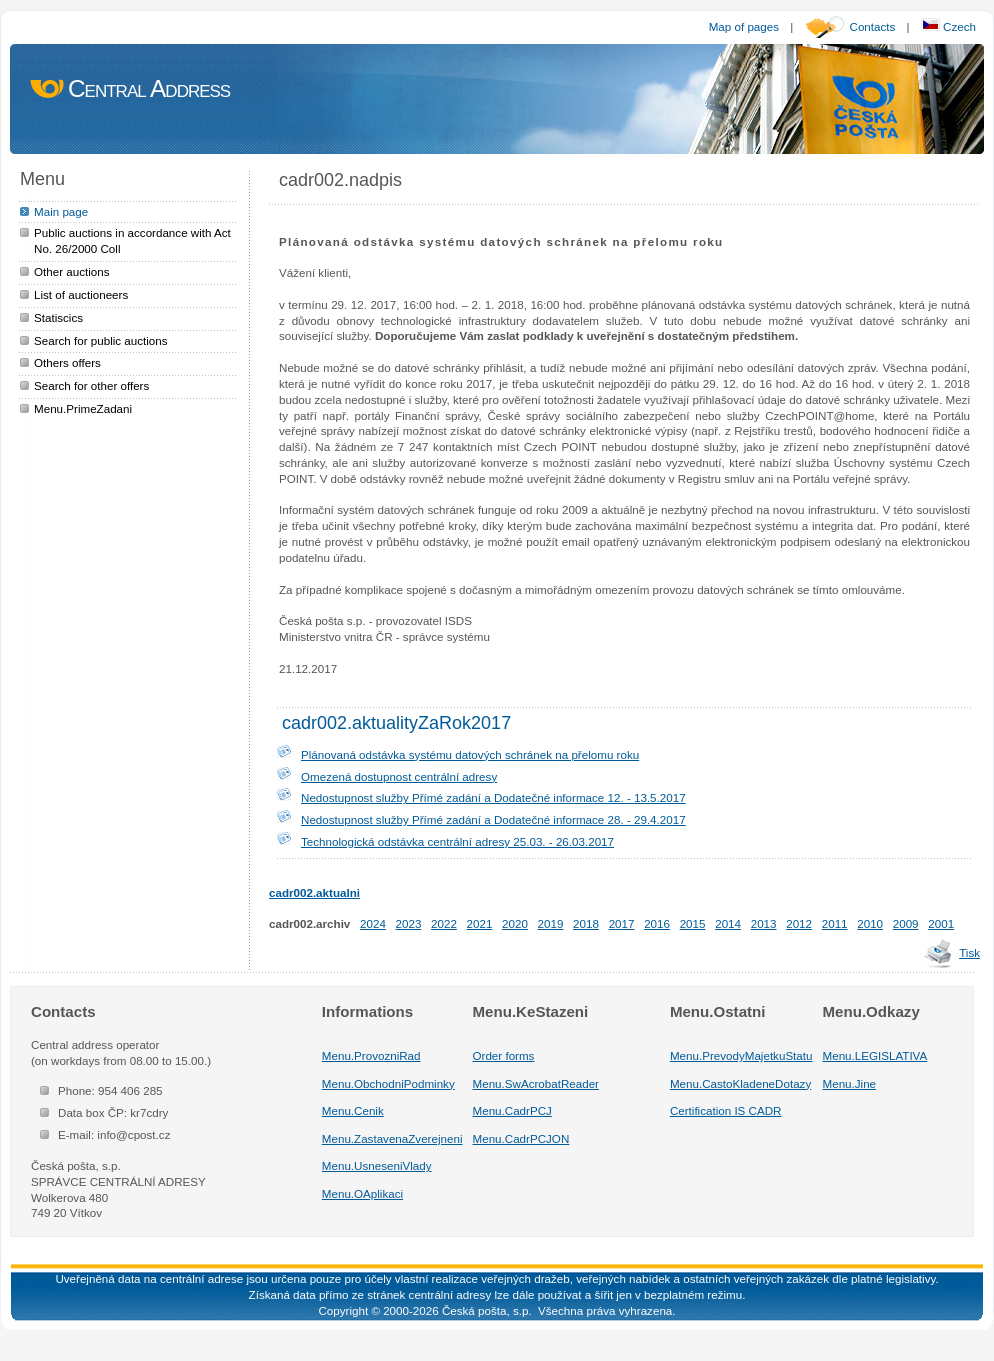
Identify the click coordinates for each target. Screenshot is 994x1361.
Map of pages (744, 26)
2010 (870, 923)
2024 (373, 923)
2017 (622, 923)
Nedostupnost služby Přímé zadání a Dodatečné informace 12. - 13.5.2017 (493, 797)
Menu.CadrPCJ (512, 1110)
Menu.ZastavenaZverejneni (392, 1138)
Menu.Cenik (353, 1110)
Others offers (67, 362)
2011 (835, 923)
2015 (693, 923)
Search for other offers (91, 385)
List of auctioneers (81, 294)
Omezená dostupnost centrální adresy (399, 776)
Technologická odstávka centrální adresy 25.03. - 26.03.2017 (457, 841)
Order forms (504, 1055)
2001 (941, 923)
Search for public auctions (101, 340)
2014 (728, 923)
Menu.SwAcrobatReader (536, 1083)
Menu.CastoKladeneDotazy (740, 1083)
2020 (515, 923)
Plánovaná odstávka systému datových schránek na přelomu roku (470, 754)
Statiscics (58, 317)
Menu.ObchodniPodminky (388, 1083)
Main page (61, 211)
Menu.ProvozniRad (371, 1055)
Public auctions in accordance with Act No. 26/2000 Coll (132, 240)
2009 (906, 923)
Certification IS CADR (726, 1110)
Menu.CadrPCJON (521, 1138)
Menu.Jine (850, 1083)
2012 (799, 923)
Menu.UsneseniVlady (377, 1165)
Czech (948, 26)
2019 (551, 923)
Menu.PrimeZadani (83, 408)
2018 (586, 923)
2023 (409, 923)
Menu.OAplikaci (362, 1193)
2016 (657, 923)
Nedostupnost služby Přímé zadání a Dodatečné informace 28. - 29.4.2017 (493, 819)
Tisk (969, 952)
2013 (764, 923)
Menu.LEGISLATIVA (875, 1055)
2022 (444, 923)
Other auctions (72, 271)
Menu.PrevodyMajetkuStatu (741, 1055)
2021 (480, 923)
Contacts (873, 26)
